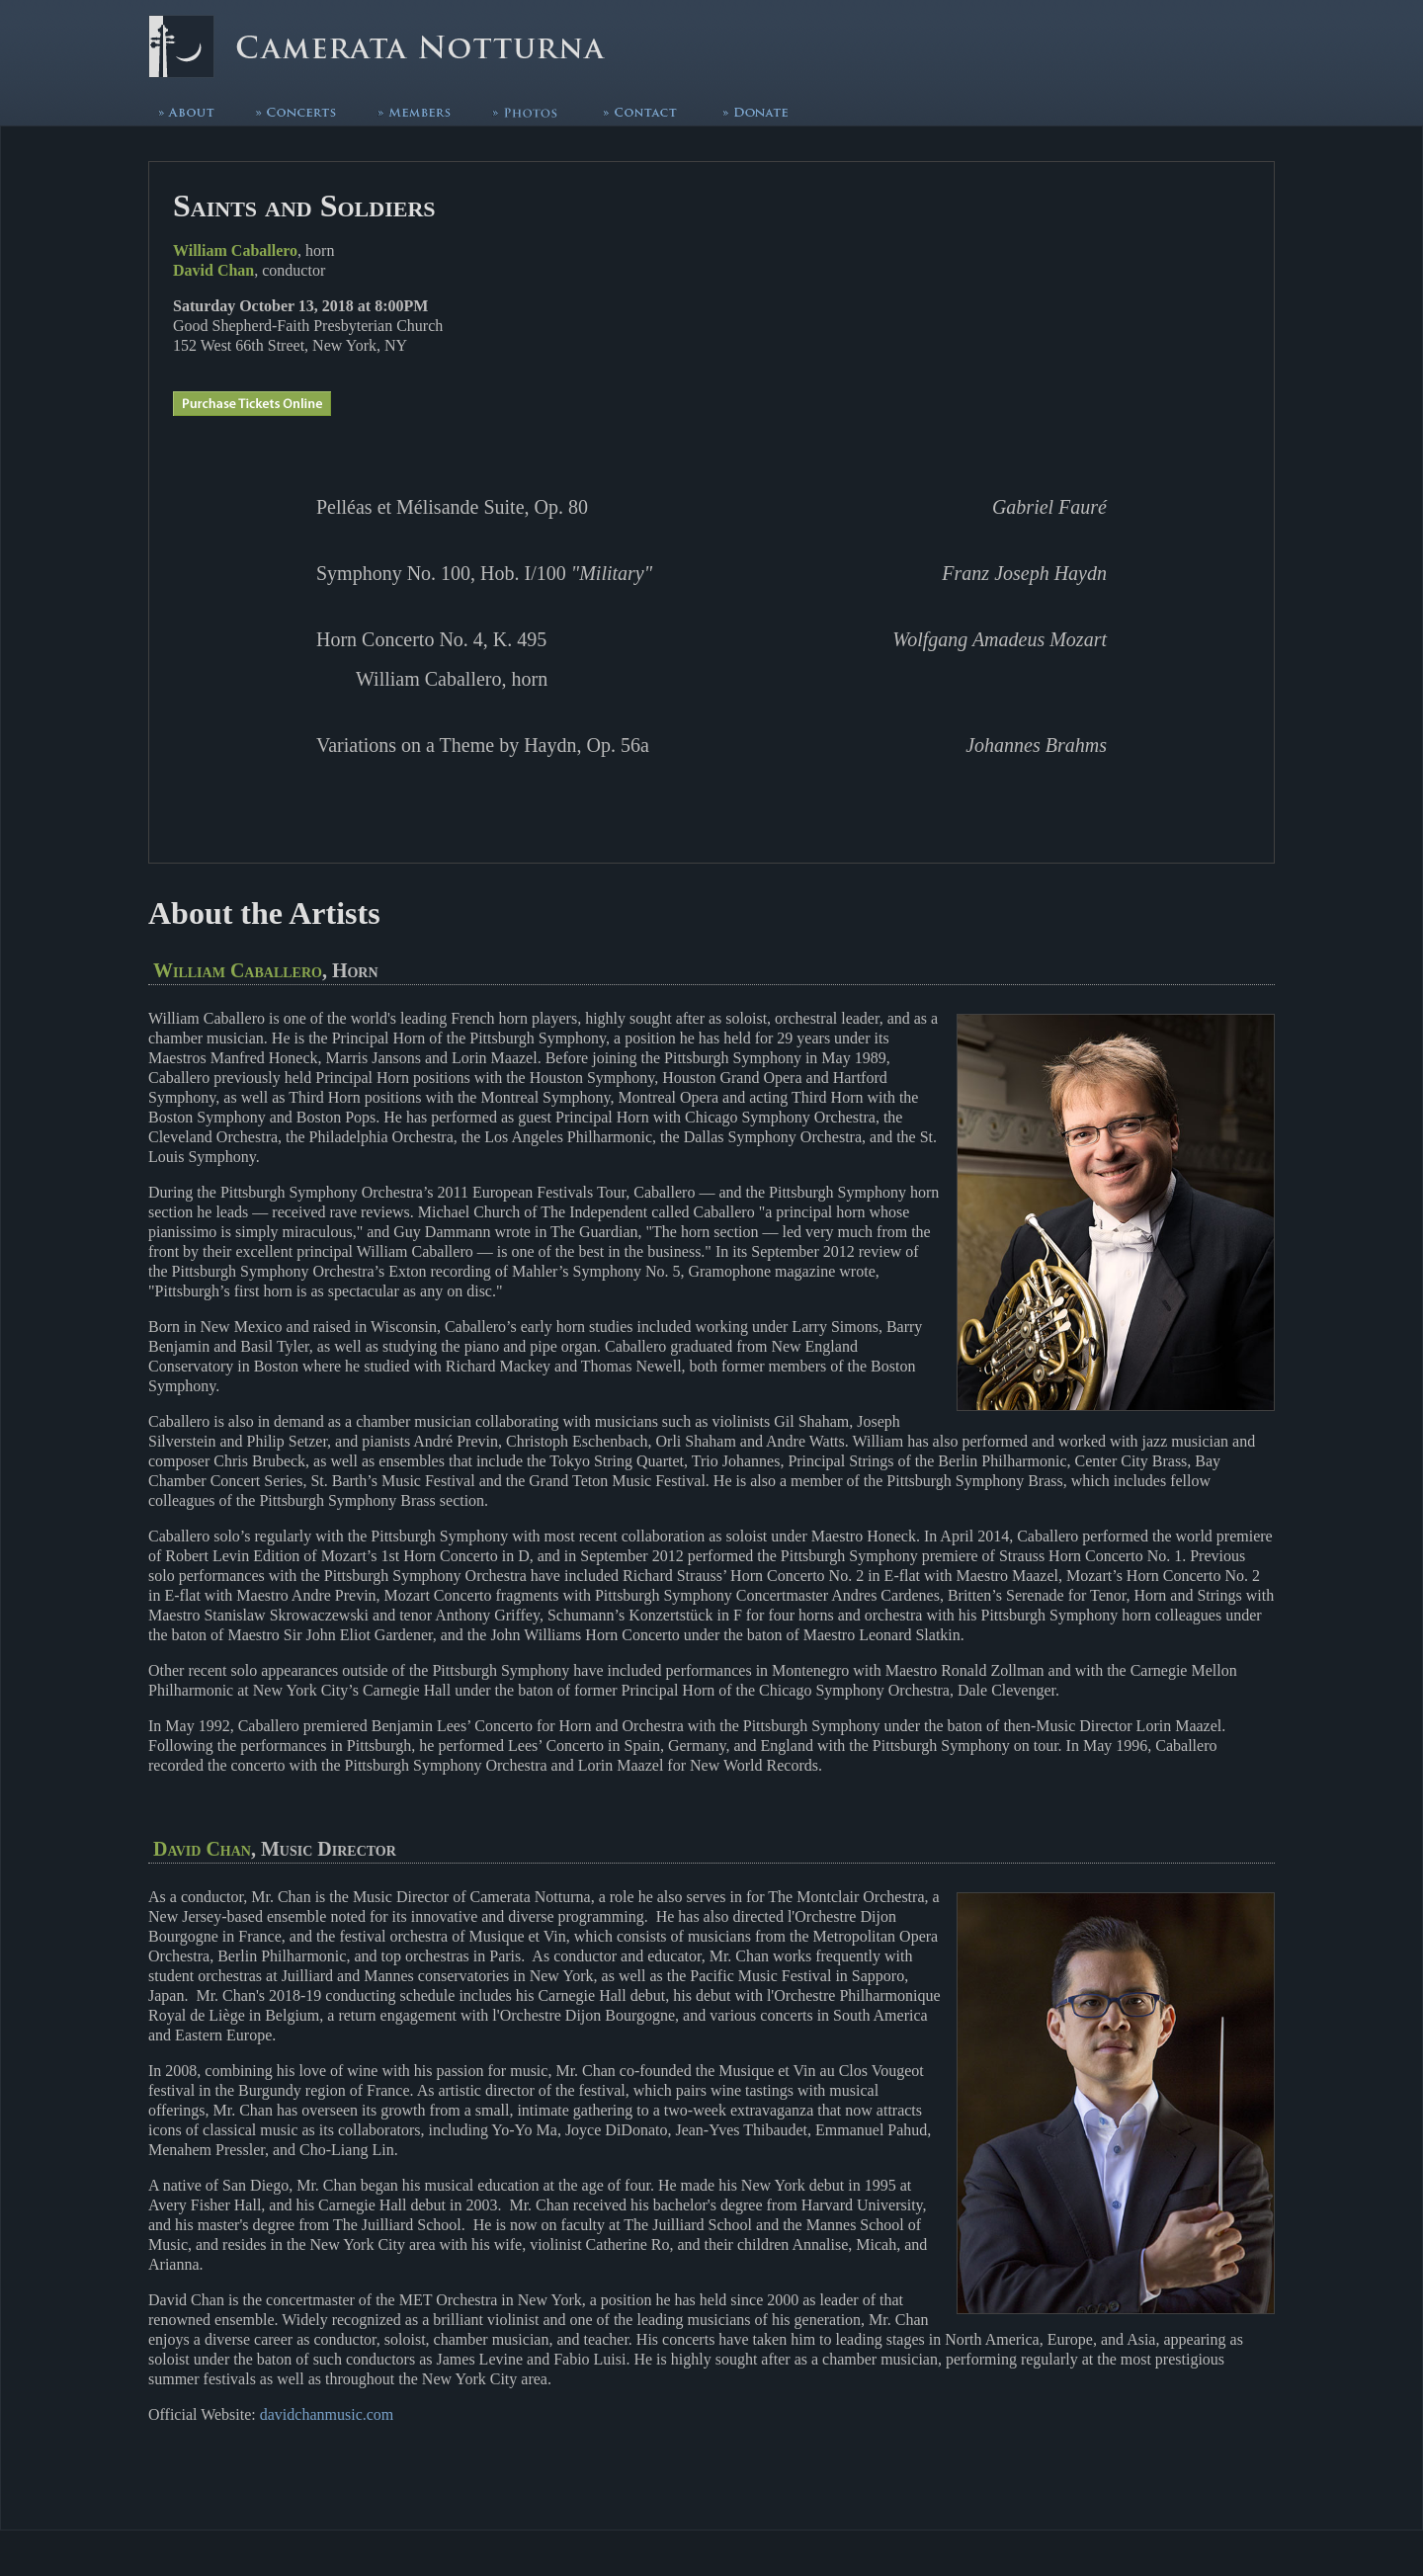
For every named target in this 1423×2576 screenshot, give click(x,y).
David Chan (213, 270)
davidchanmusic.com (327, 2414)
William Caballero (235, 250)
